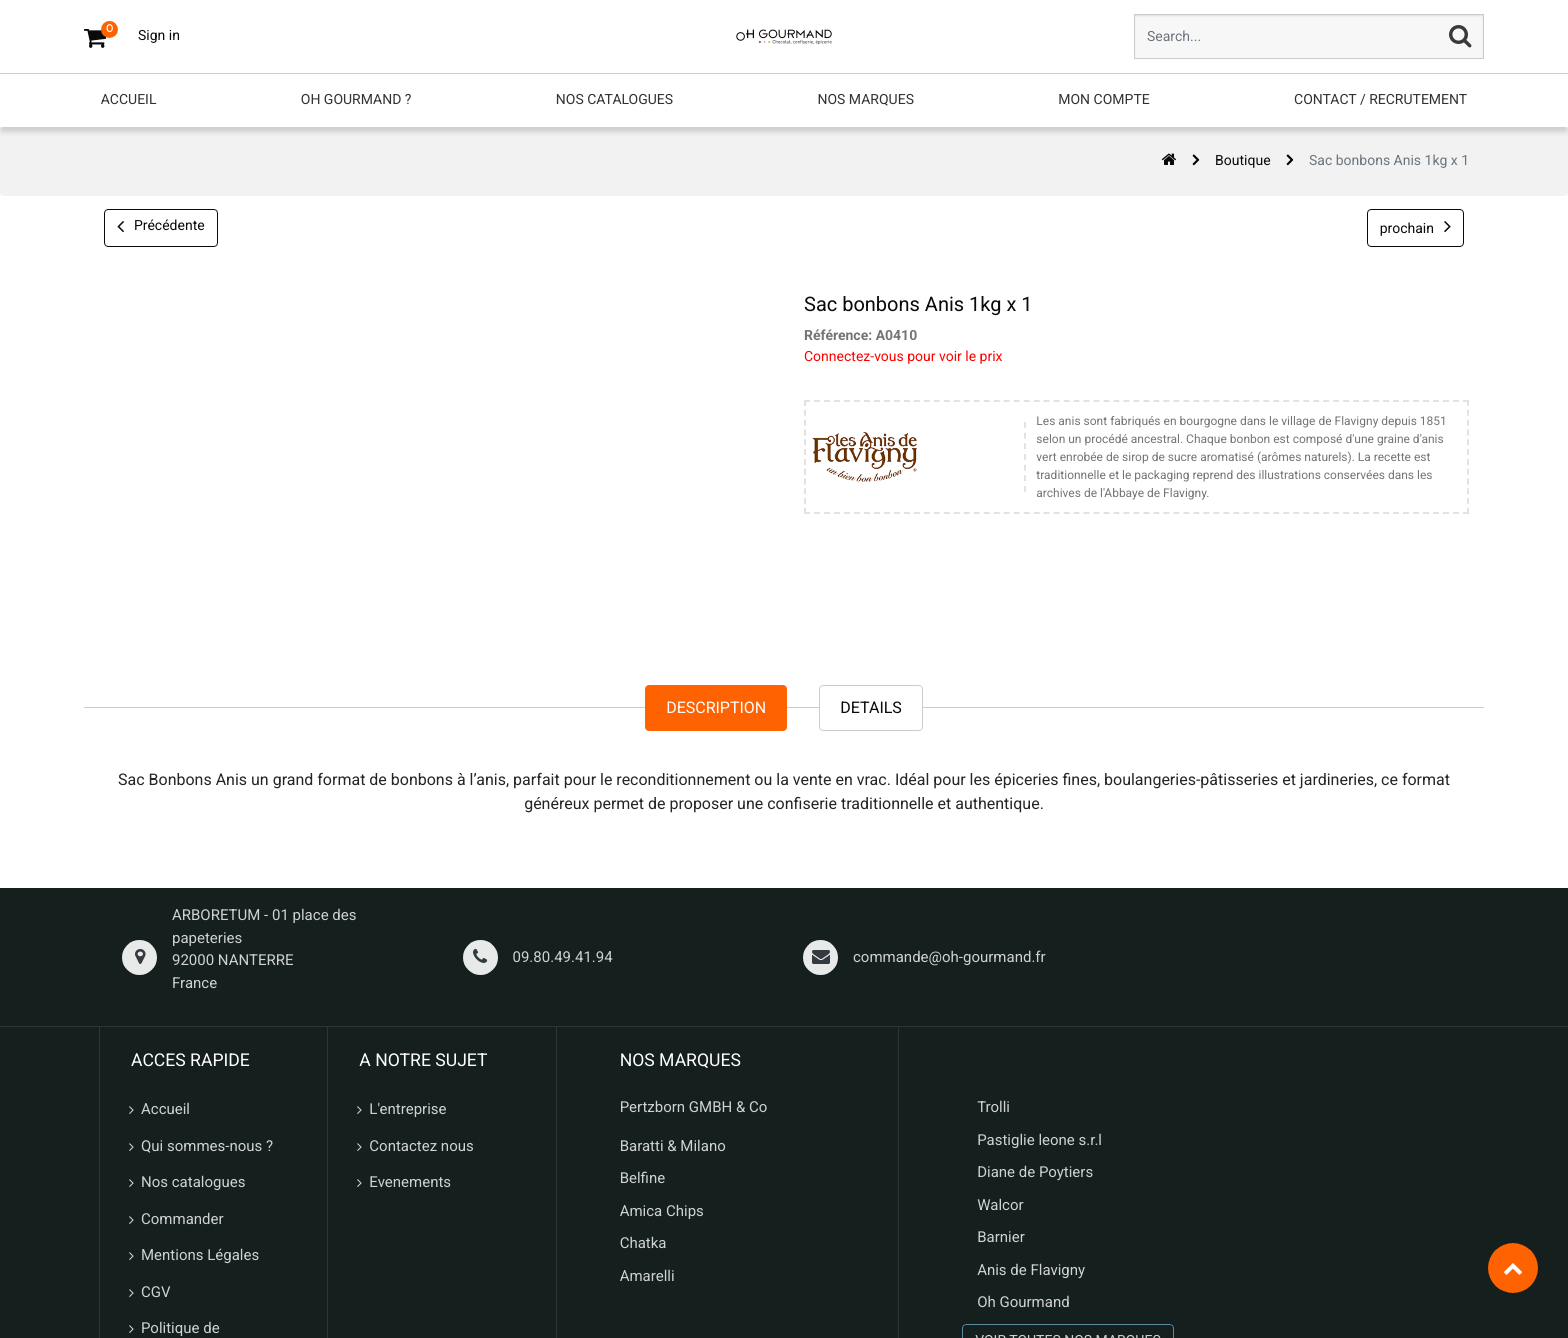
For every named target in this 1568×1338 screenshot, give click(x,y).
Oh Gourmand (1023, 1110)
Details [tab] (871, 514)
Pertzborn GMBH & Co (694, 915)
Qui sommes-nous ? (207, 953)
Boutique (1243, 124)
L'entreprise (407, 917)
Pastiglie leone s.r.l (1041, 947)
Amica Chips (662, 1018)
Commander (182, 1026)
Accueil (165, 917)
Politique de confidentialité (188, 1147)
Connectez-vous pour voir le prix (903, 282)
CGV (156, 1099)
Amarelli (647, 1083)
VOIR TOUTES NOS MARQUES (1068, 1148)
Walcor (1000, 1012)
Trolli (993, 915)
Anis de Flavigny (1031, 1077)
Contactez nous (421, 953)
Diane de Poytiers (1035, 980)
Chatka (643, 1051)
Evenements (410, 990)
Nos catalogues (193, 990)
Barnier (1001, 1045)
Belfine (643, 986)
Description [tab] (716, 514)
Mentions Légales (200, 1063)
